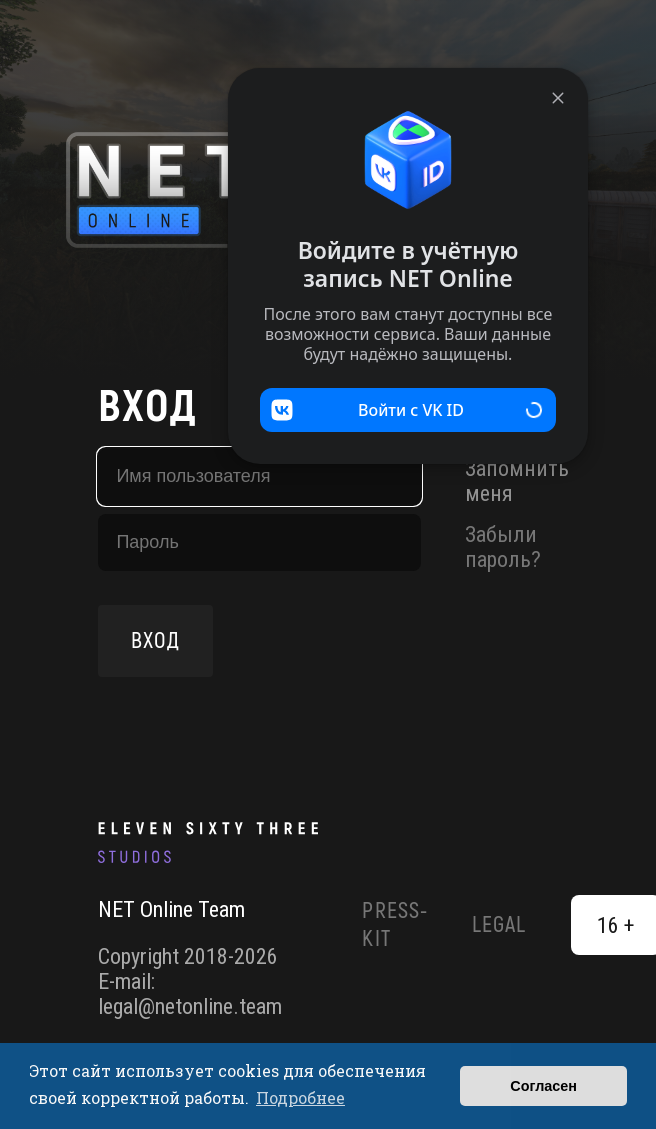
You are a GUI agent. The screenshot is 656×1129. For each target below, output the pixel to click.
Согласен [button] (543, 1086)
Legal (499, 925)
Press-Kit (395, 925)
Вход (155, 641)
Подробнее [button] (300, 1097)
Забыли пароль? (503, 547)
